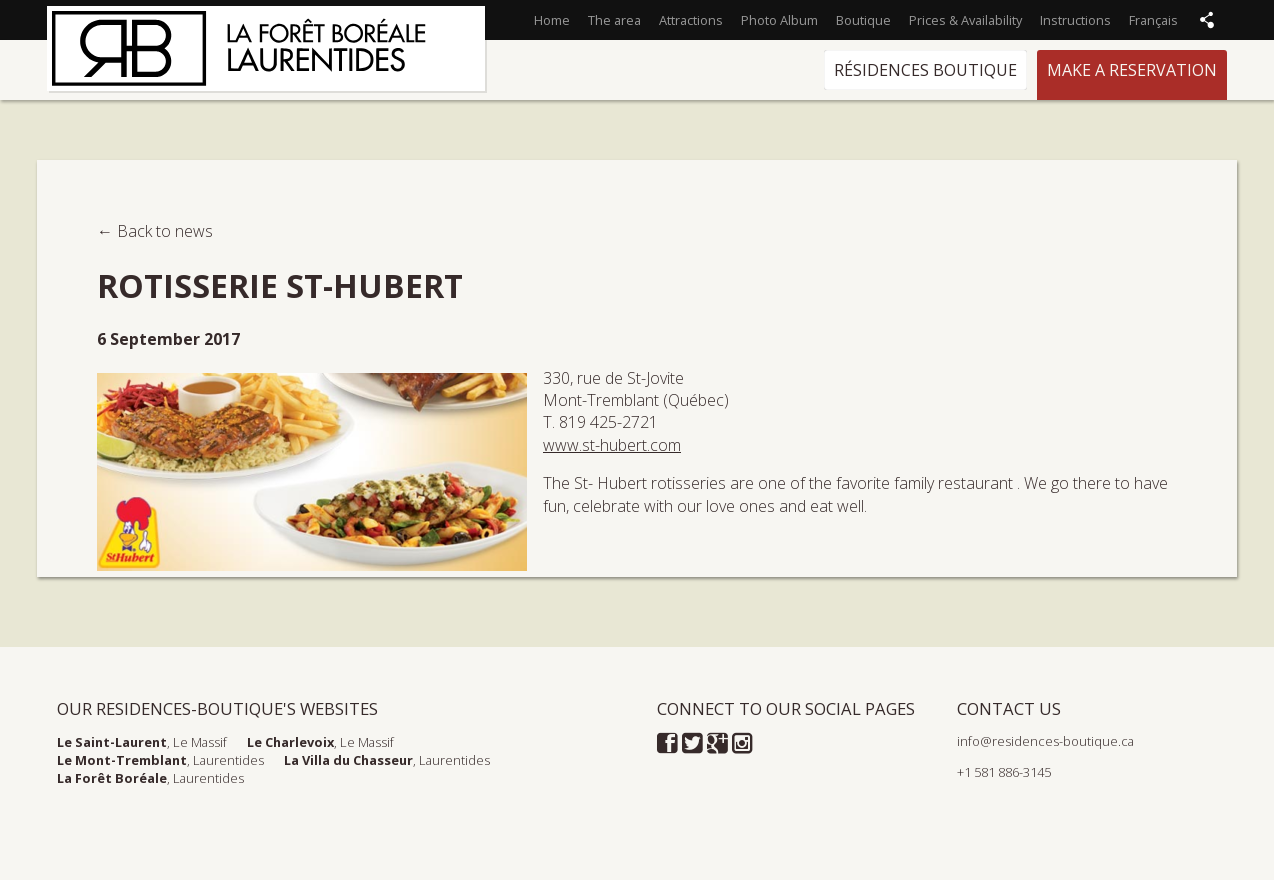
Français (1153, 20)
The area (614, 20)
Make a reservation (1132, 70)
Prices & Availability (965, 20)
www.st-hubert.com (612, 445)
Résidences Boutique (925, 70)
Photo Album (779, 20)
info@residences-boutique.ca (1045, 741)
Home (552, 20)
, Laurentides (160, 760)
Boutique (863, 20)
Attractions (691, 20)
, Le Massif (142, 742)
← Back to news (155, 231)
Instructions (1075, 20)
